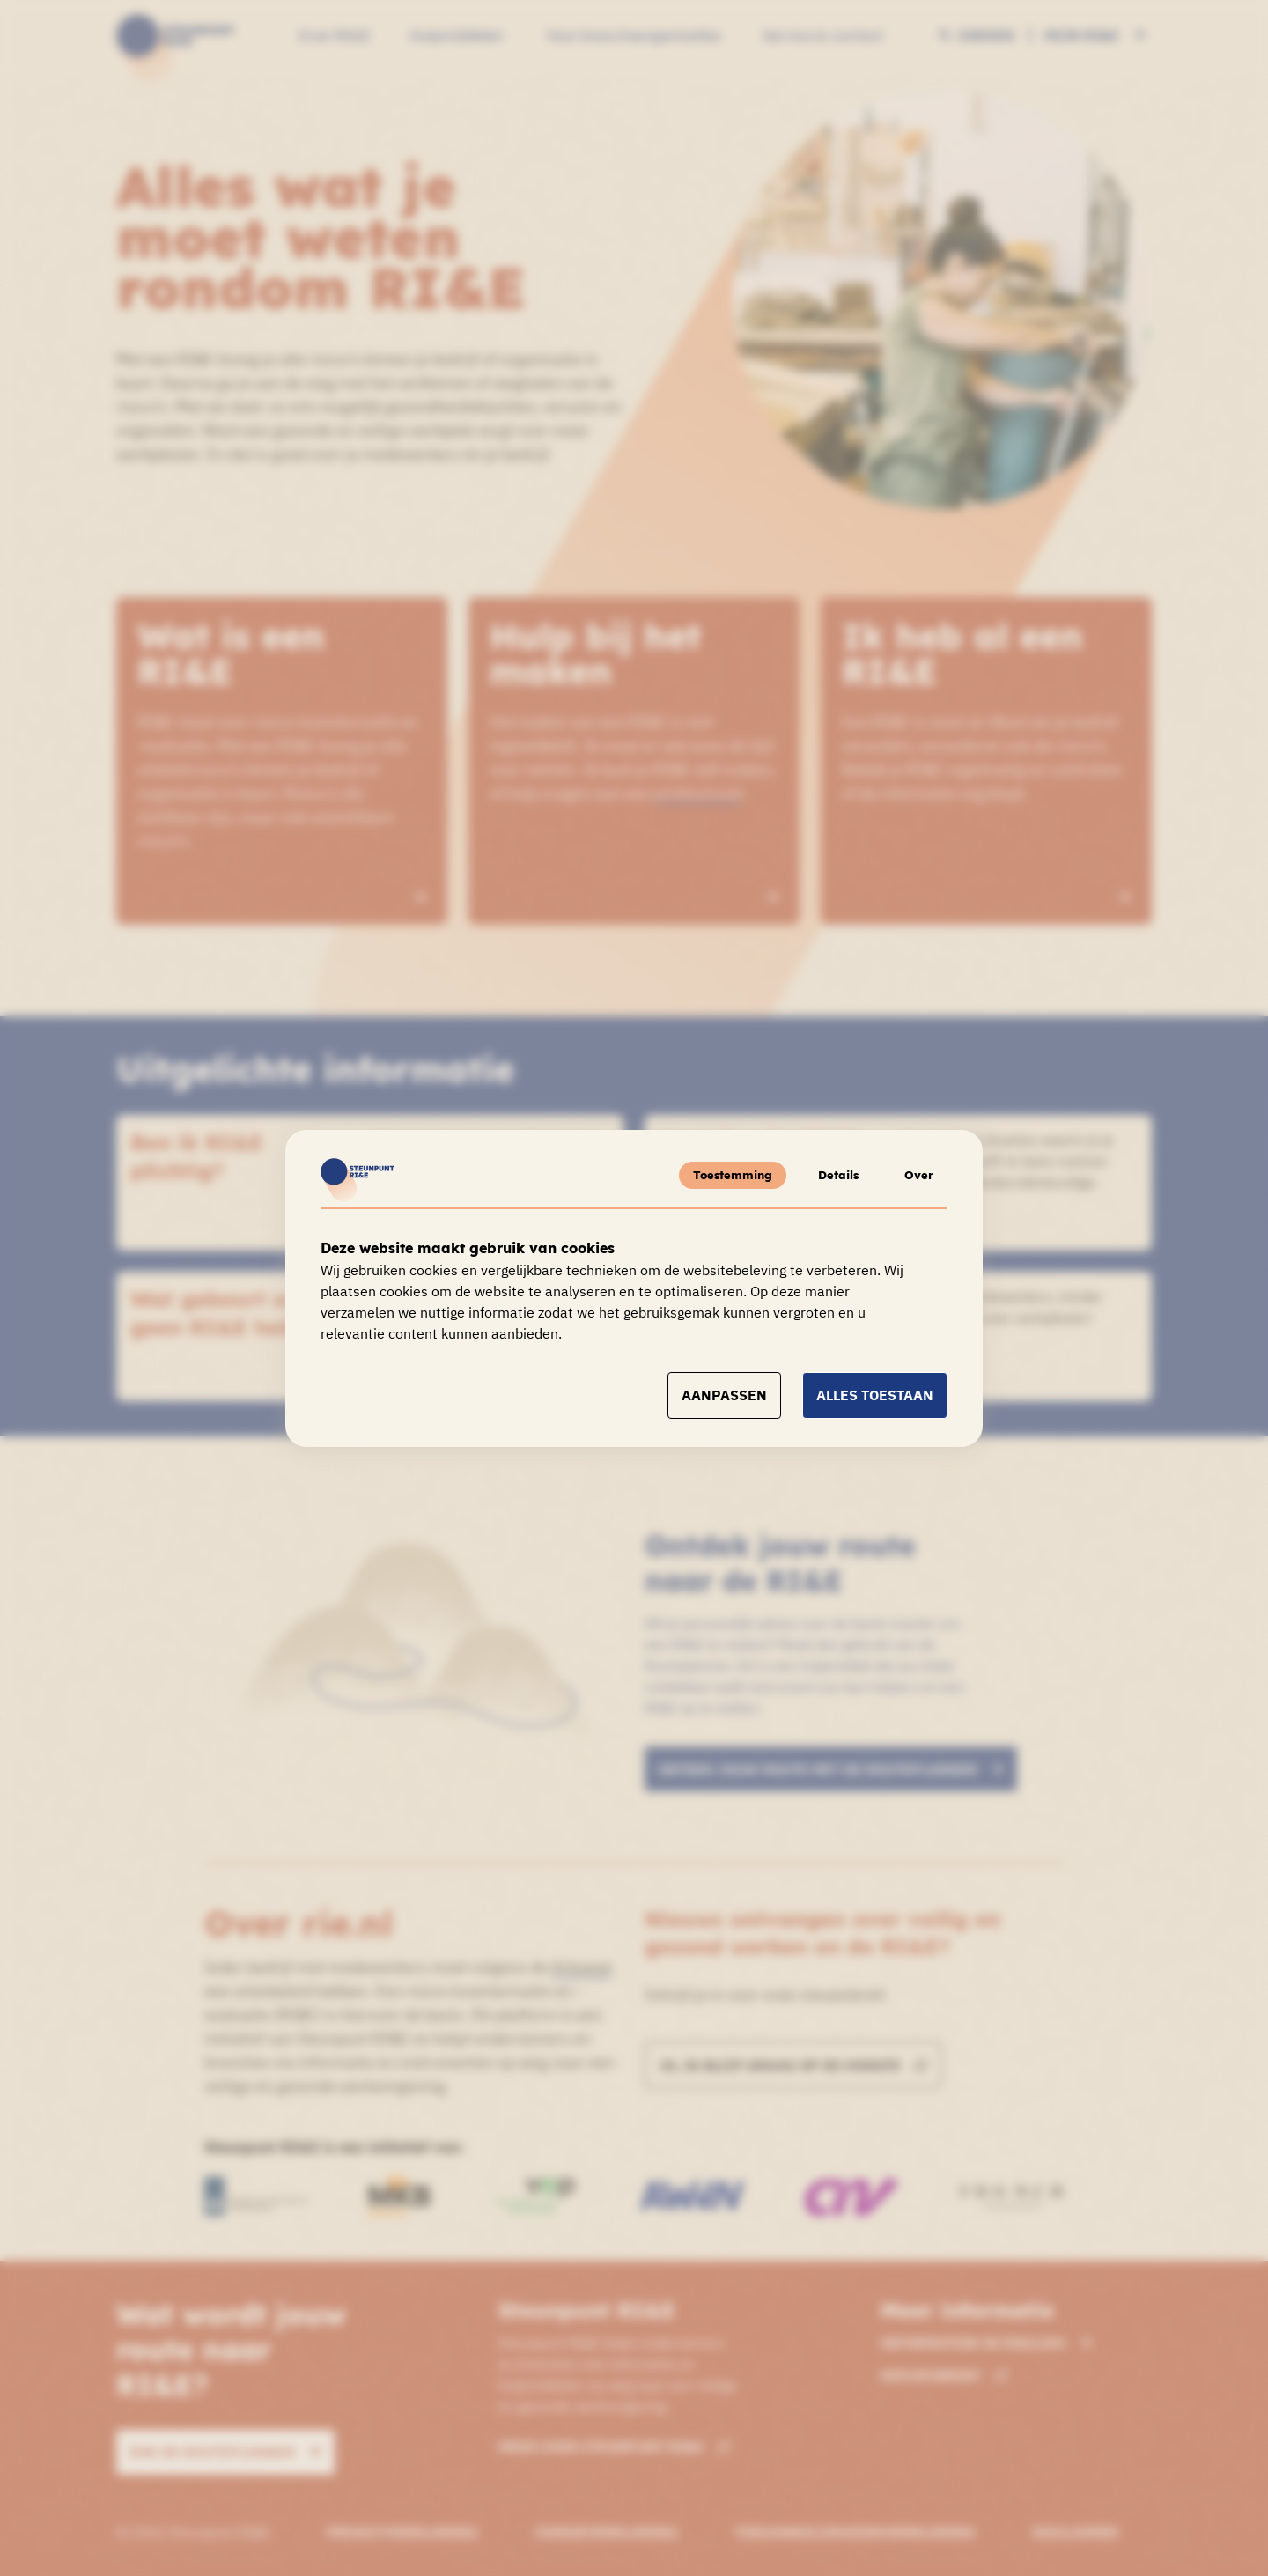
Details (838, 1175)
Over (918, 1175)
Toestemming (732, 1175)
